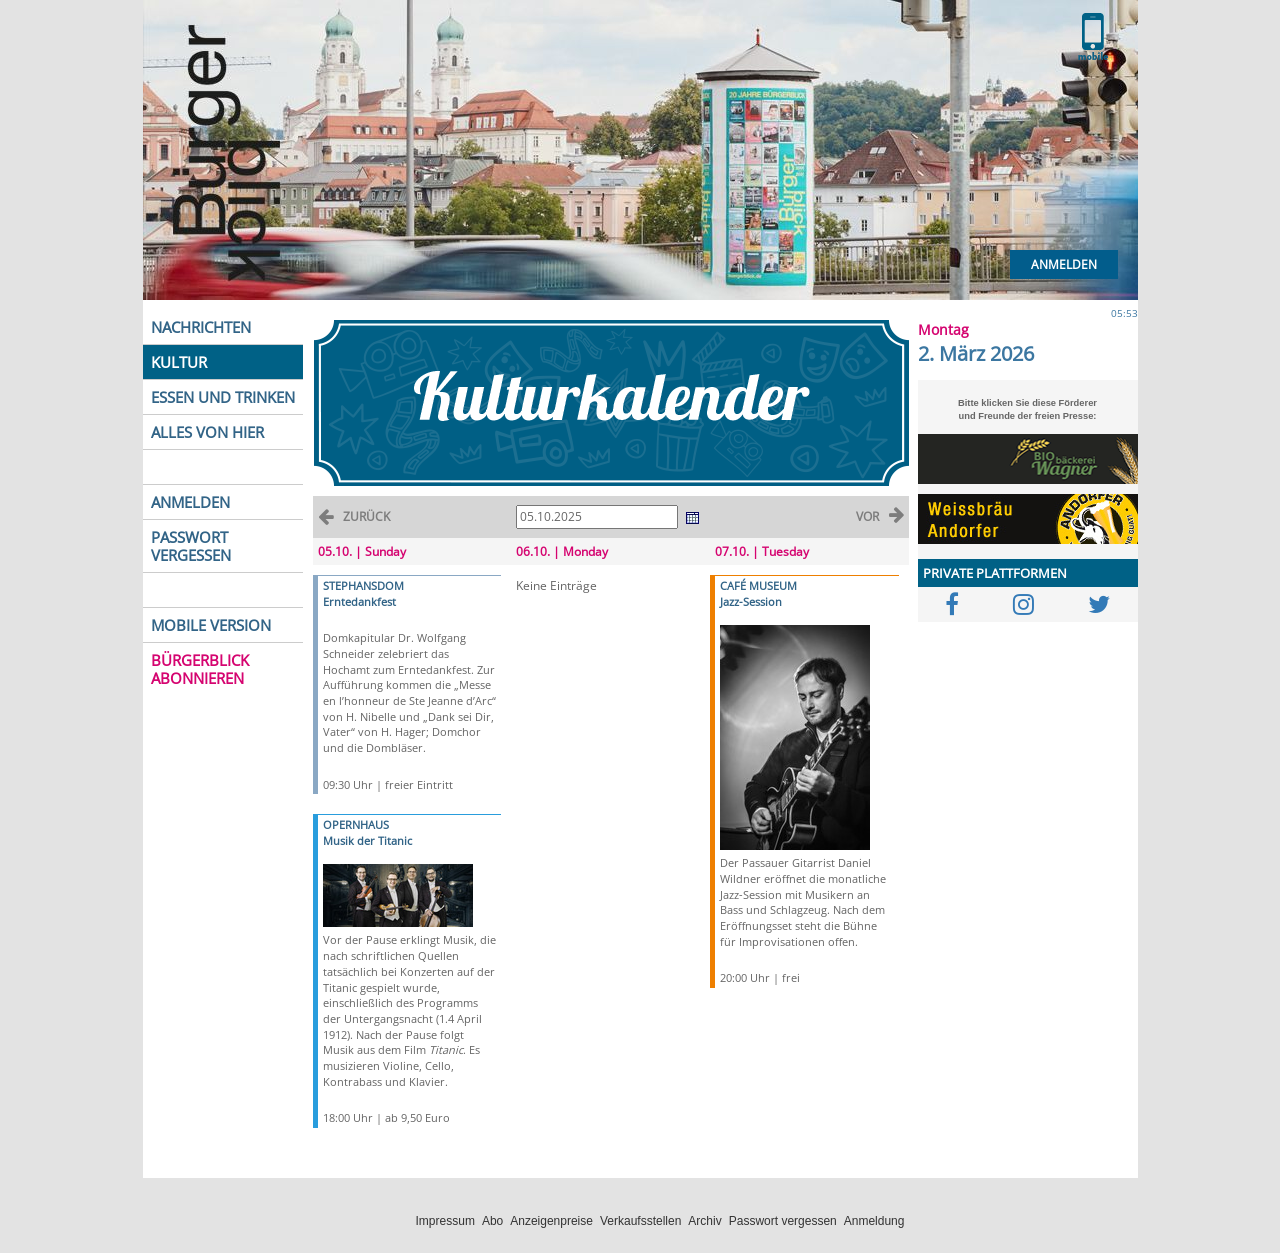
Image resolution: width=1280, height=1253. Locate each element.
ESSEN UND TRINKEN (223, 397)
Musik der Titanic (367, 840)
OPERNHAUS (356, 824)
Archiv (704, 1221)
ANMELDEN (190, 502)
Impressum (445, 1221)
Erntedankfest (359, 601)
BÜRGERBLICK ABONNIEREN (200, 669)
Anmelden (1064, 264)
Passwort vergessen (783, 1221)
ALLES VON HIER (207, 432)
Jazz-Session (751, 601)
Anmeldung (874, 1221)
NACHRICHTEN (201, 327)
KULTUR (179, 362)
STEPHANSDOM (363, 585)
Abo (492, 1221)
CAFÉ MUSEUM (758, 585)
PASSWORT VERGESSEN (191, 546)
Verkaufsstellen (640, 1221)
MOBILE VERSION (211, 625)
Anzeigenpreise (551, 1221)
